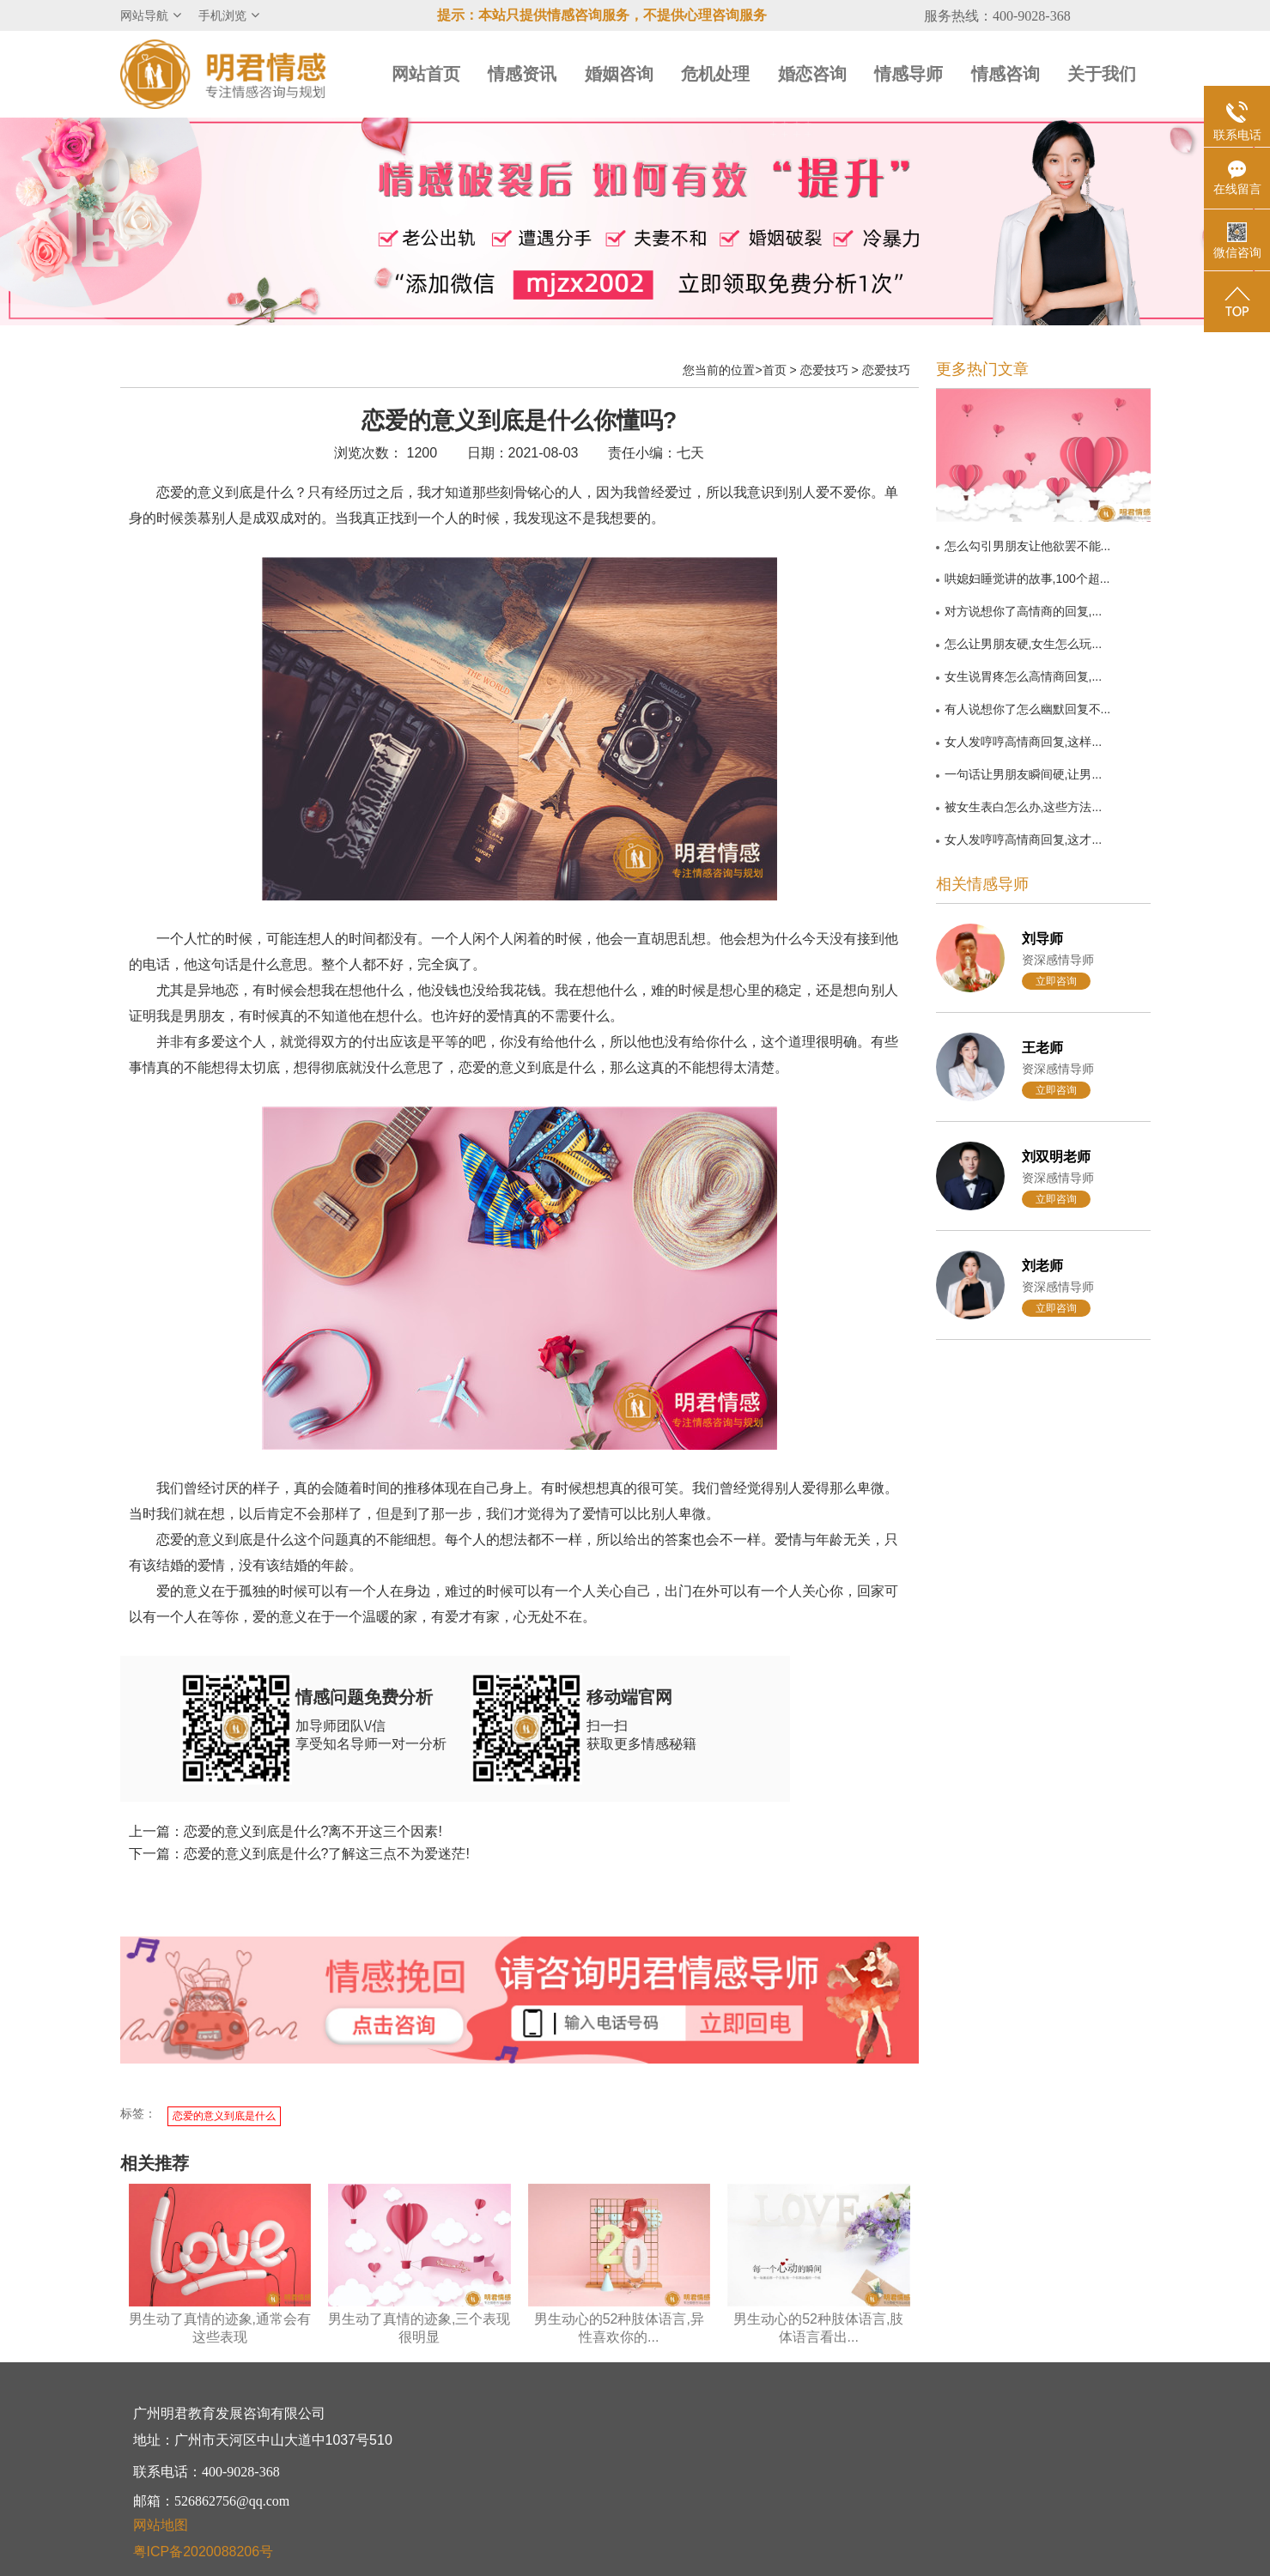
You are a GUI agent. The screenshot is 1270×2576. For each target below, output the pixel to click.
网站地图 (160, 2525)
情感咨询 (1005, 73)
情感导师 (908, 73)
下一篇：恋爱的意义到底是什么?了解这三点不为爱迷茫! (299, 1853)
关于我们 (1101, 73)
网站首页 (426, 73)
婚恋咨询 (812, 73)
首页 (775, 370)
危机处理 (715, 73)
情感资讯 (522, 73)
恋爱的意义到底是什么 (224, 2116)
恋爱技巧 (824, 370)
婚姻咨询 (619, 73)
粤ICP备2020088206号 (203, 2551)
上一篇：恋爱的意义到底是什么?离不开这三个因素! (285, 1831)
